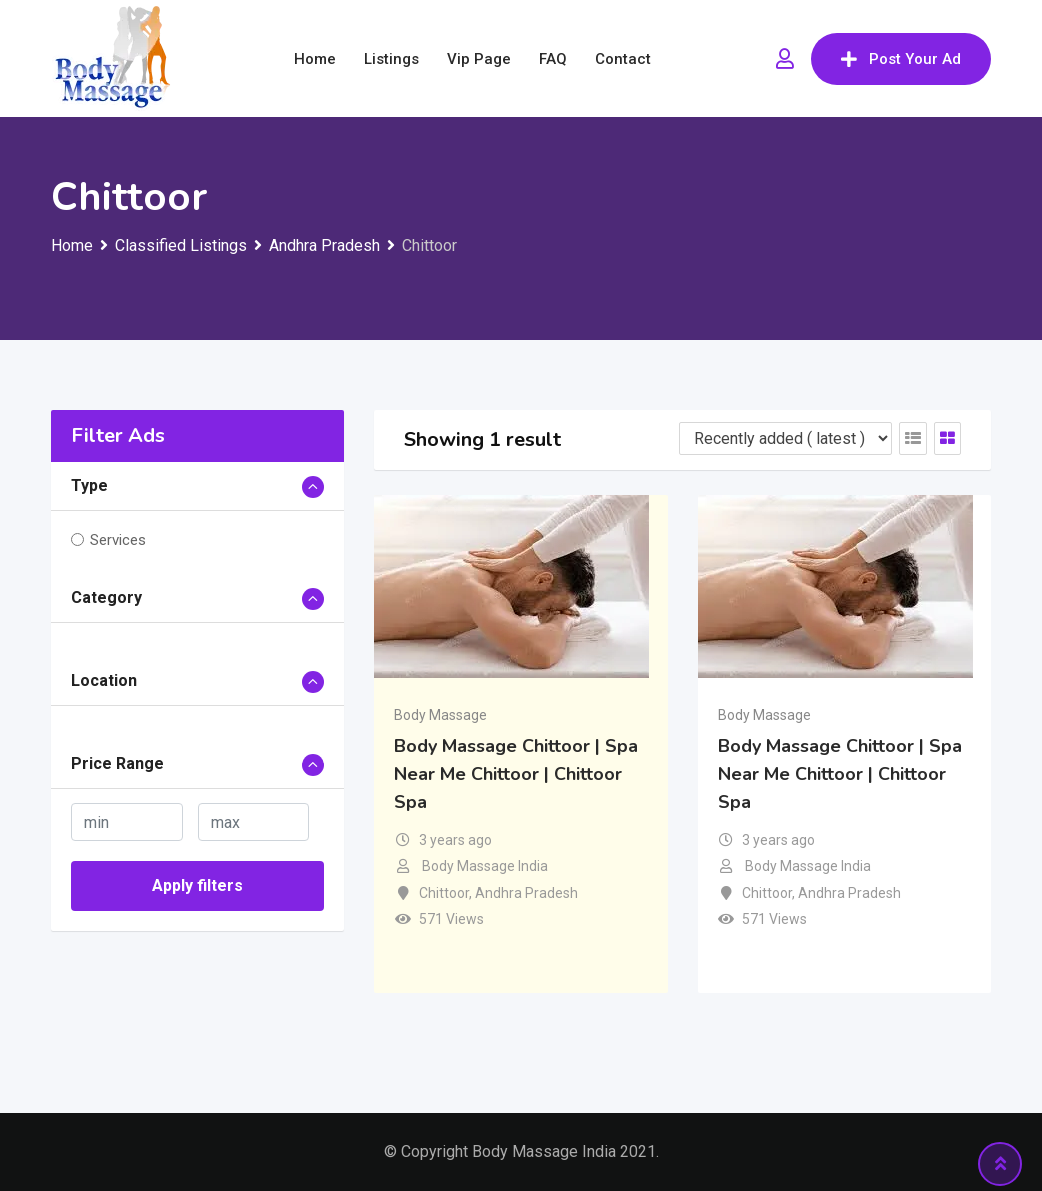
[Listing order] (785, 438)
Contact (623, 59)
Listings (391, 59)
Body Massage (440, 715)
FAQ (553, 59)
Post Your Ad (901, 59)
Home (315, 59)
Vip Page (479, 59)
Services (118, 540)
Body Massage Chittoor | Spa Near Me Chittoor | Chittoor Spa (516, 774)
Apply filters (197, 885)
